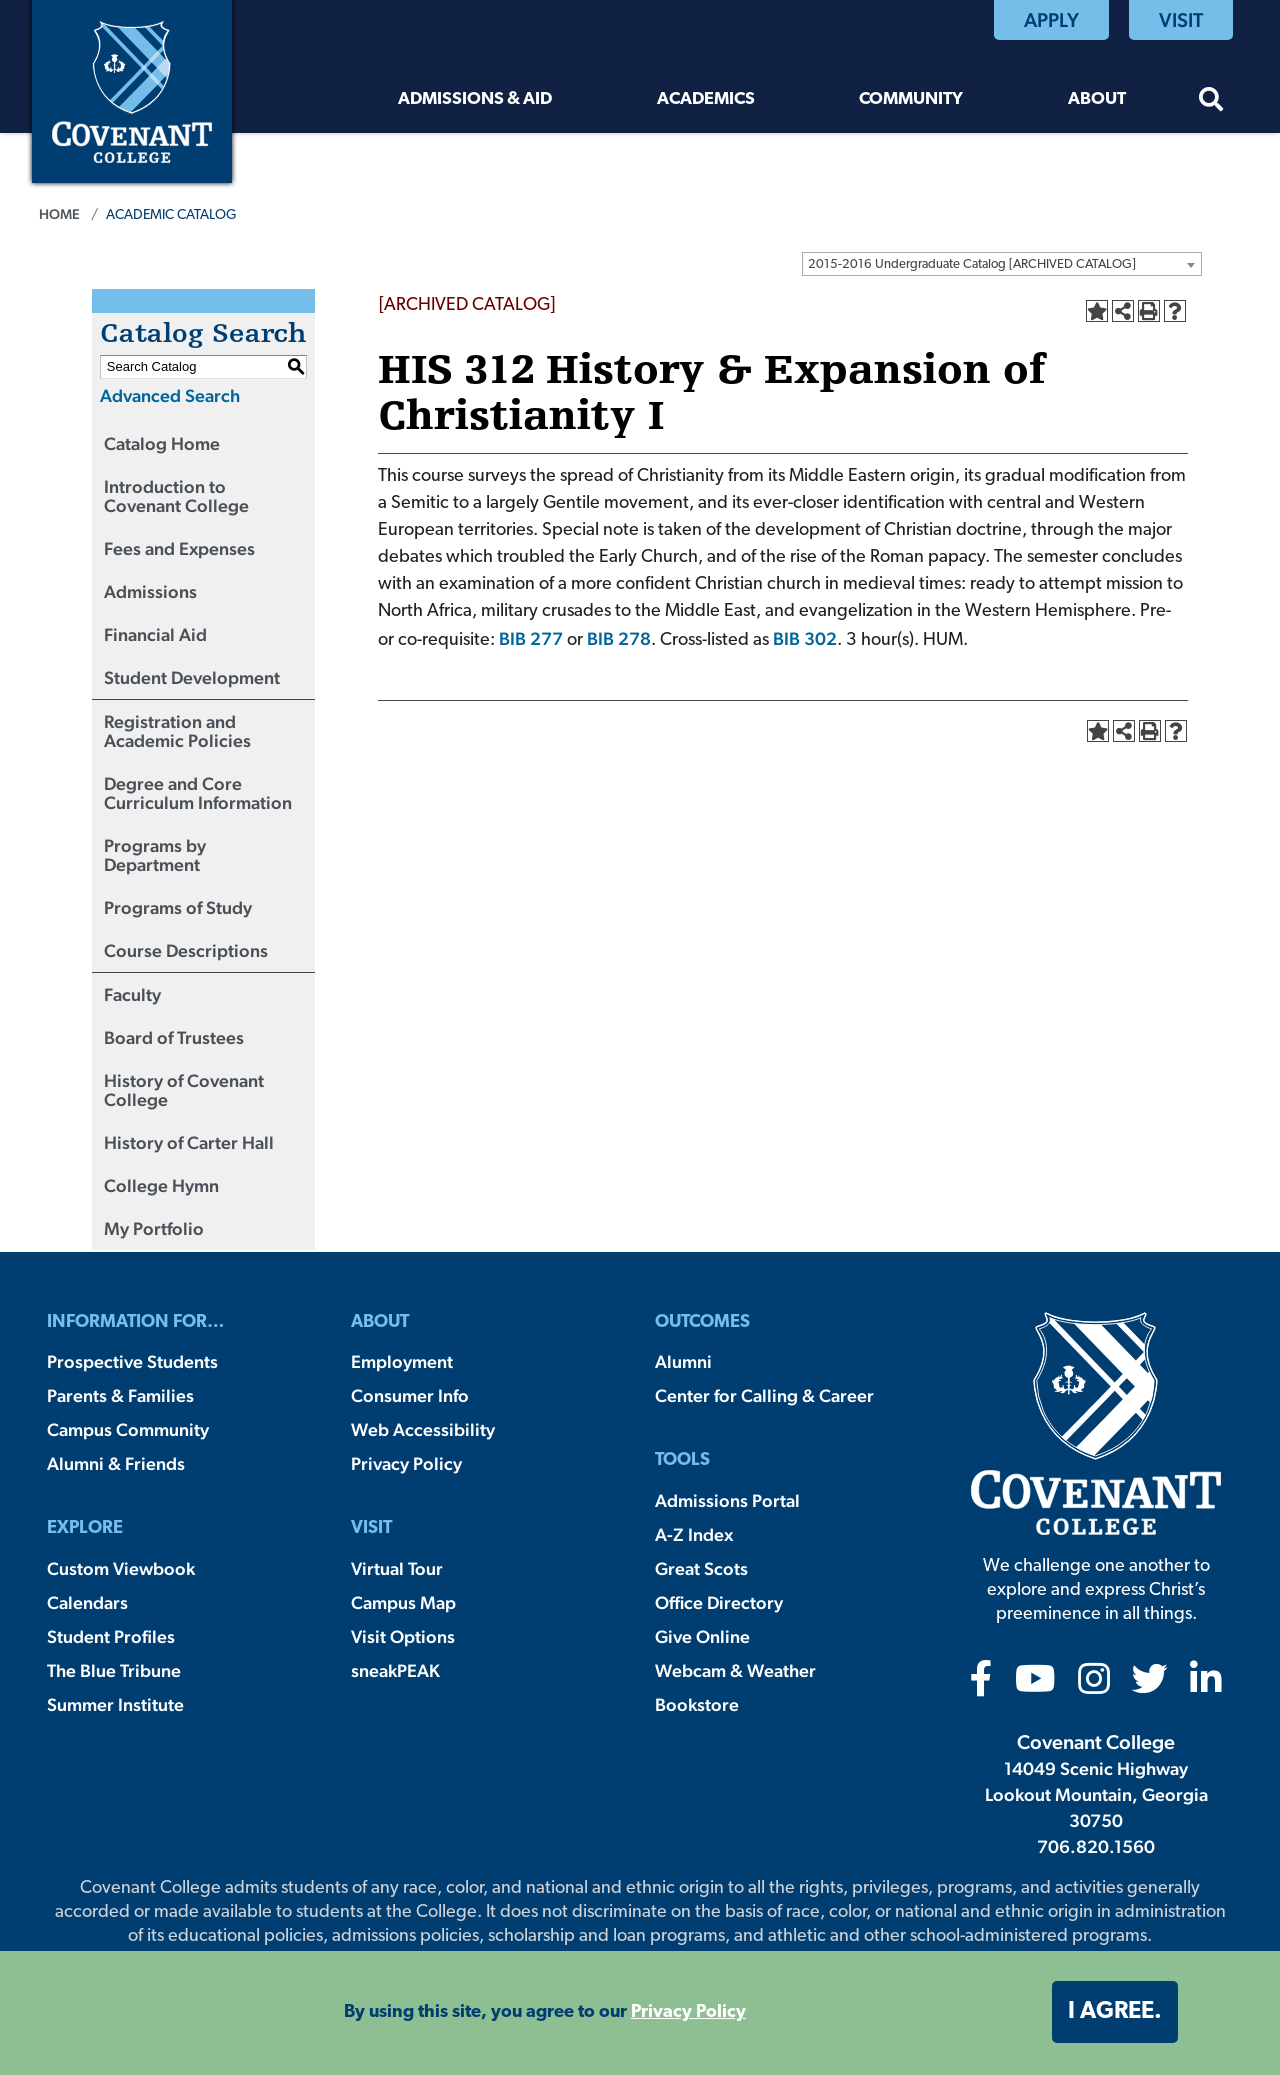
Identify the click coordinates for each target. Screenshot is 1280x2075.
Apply (1051, 20)
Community (911, 99)
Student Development (192, 677)
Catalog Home (162, 443)
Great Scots (701, 1568)
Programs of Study (178, 907)
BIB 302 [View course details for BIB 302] (805, 638)
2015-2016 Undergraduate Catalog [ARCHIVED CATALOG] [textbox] (972, 264)
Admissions (150, 591)
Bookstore (697, 1704)
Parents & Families (120, 1395)
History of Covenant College (184, 1090)
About (1097, 99)
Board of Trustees (174, 1037)
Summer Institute (115, 1704)
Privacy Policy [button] (688, 2012)
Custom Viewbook (121, 1568)
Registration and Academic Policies (177, 731)
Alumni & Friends (116, 1463)
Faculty (132, 994)
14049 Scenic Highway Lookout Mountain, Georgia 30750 (1096, 1794)
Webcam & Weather (735, 1670)
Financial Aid (155, 634)
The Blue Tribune (114, 1670)
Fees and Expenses (179, 548)
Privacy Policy (406, 1463)
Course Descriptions (186, 950)
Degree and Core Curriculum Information (198, 793)
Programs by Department (155, 855)
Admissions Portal (727, 1500)
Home (59, 214)
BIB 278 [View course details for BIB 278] (619, 638)
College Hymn (161, 1185)
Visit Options (403, 1636)
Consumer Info (410, 1395)
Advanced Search (170, 395)
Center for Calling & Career (764, 1395)
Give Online (702, 1636)
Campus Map (403, 1602)
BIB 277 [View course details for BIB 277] (531, 638)
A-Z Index (694, 1534)
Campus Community (128, 1429)
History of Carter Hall (189, 1142)
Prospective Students (132, 1361)
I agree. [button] (1115, 2012)
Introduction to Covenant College (176, 496)
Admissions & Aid (475, 99)
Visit (1181, 20)
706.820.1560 (1096, 1846)
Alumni (683, 1361)
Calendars (87, 1602)
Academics (706, 99)
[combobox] (1002, 264)
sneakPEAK (395, 1670)
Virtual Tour (397, 1568)
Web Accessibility (423, 1429)
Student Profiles (111, 1636)
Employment (402, 1361)
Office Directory (719, 1602)
